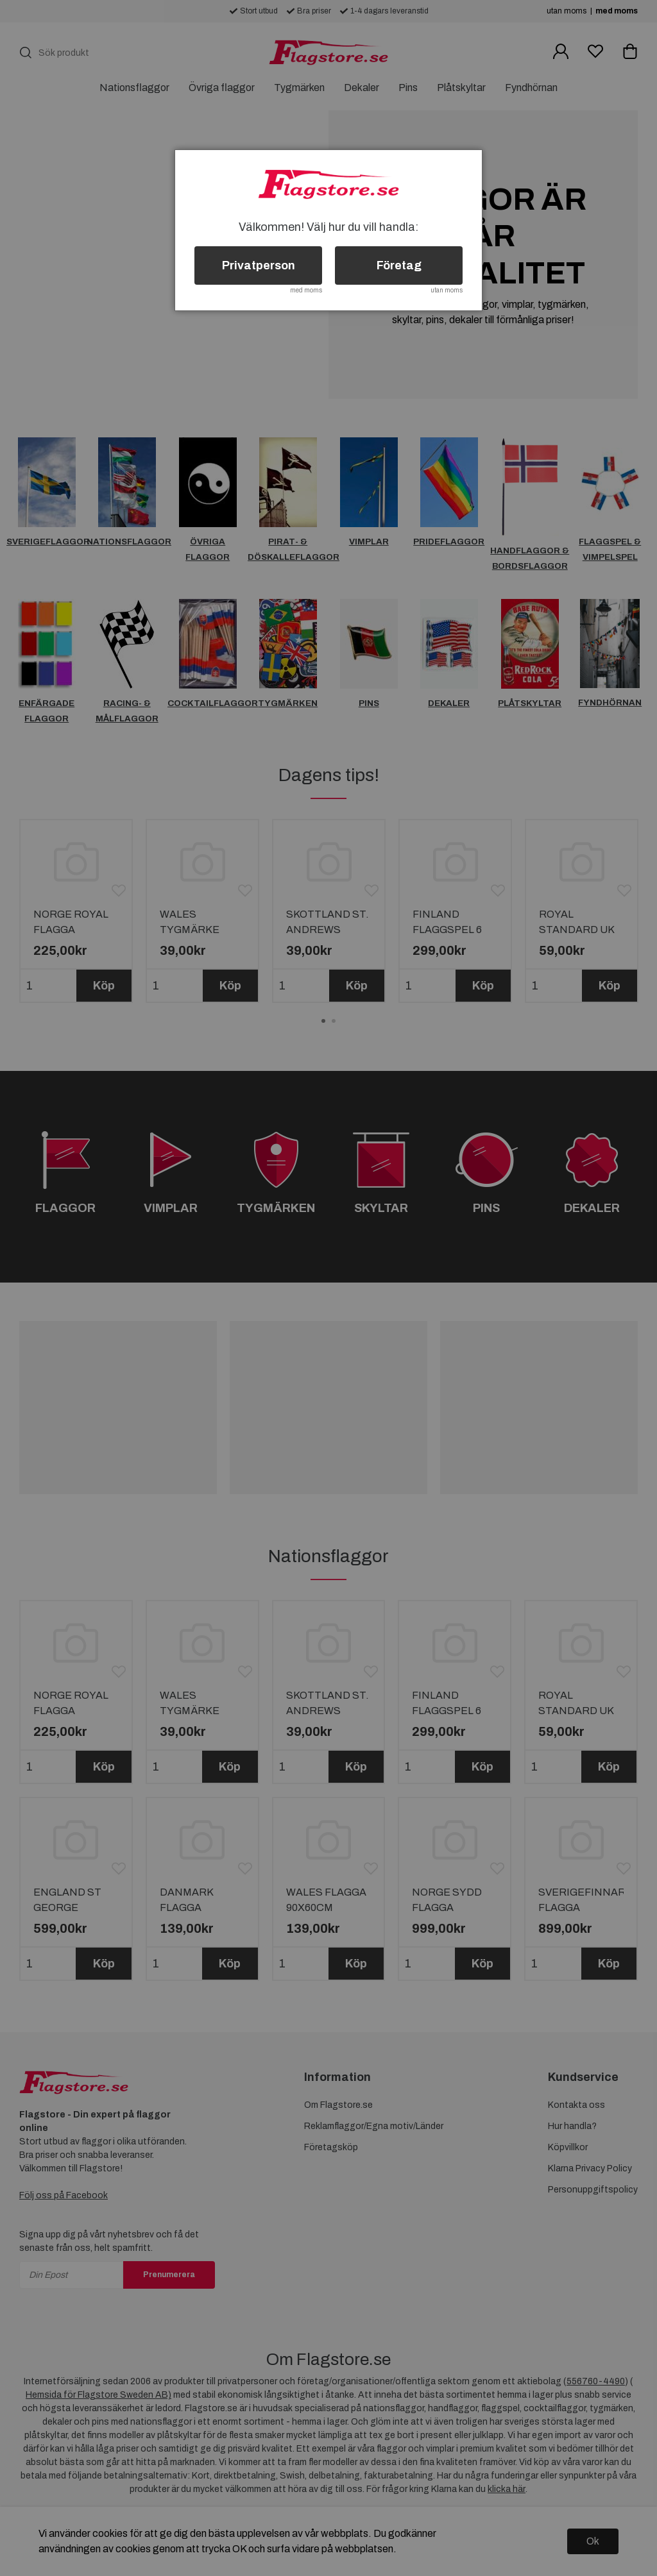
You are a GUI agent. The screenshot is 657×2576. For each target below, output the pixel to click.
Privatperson (258, 265)
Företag (399, 265)
